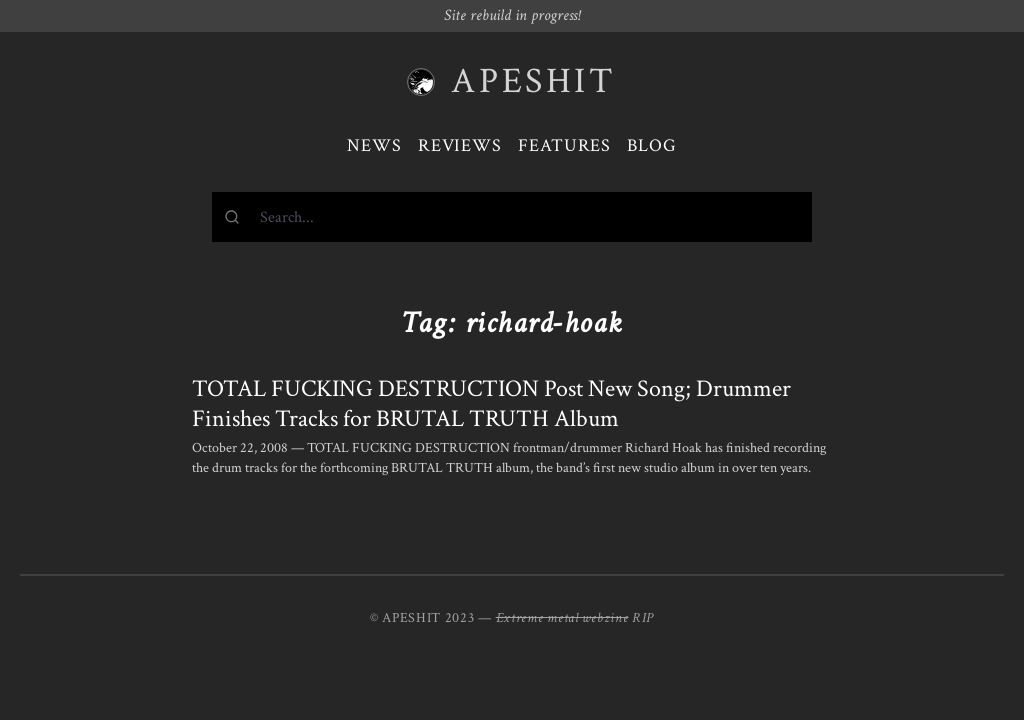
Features (564, 145)
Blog (652, 145)
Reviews (460, 145)
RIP (643, 618)
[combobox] (512, 217)
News (374, 145)
